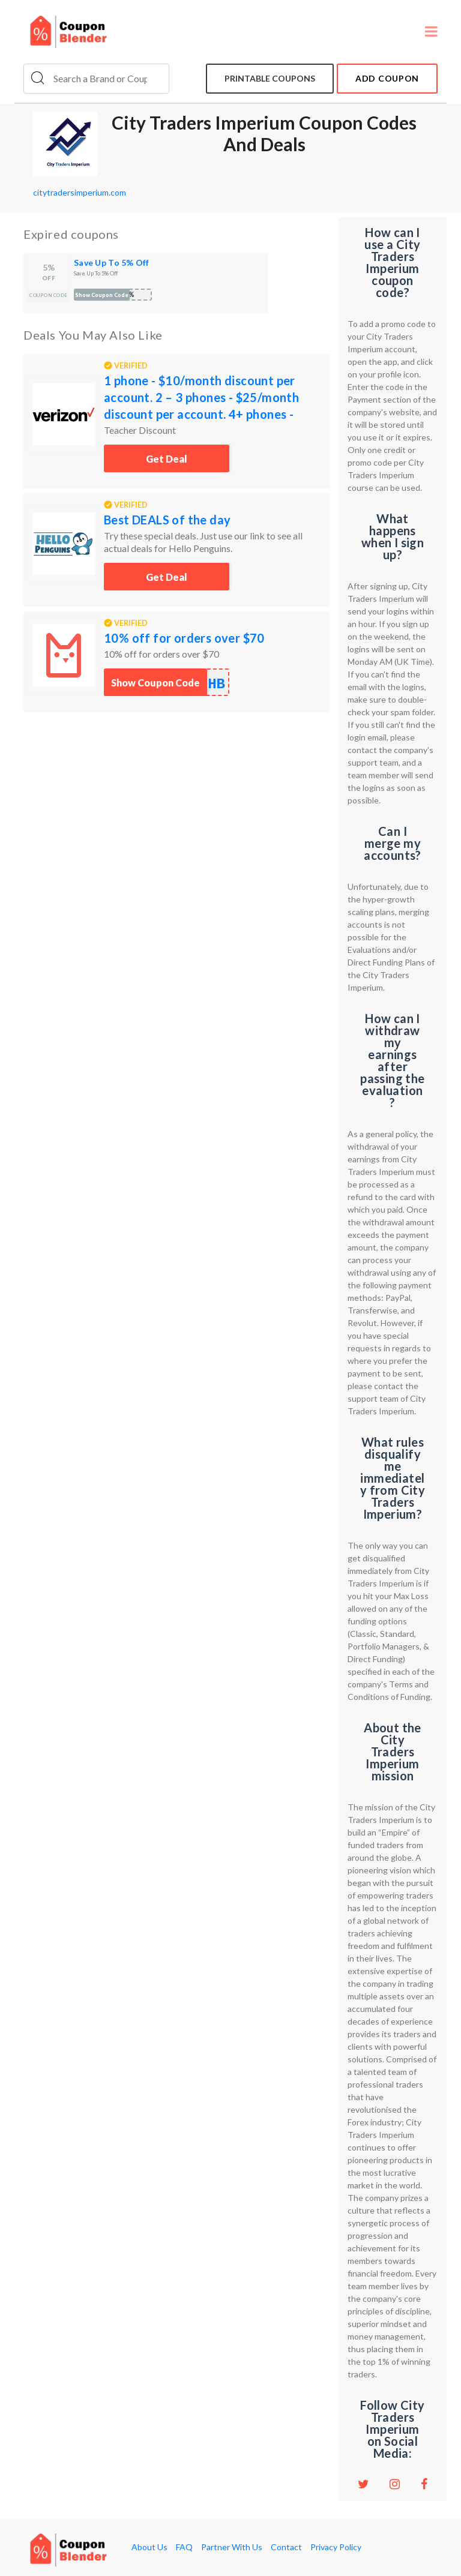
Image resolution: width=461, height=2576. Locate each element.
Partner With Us (231, 2547)
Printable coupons (269, 78)
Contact (286, 2547)
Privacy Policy (335, 2547)
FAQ (184, 2547)
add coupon (387, 78)
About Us (149, 2547)
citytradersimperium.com (79, 192)
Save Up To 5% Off (111, 262)
